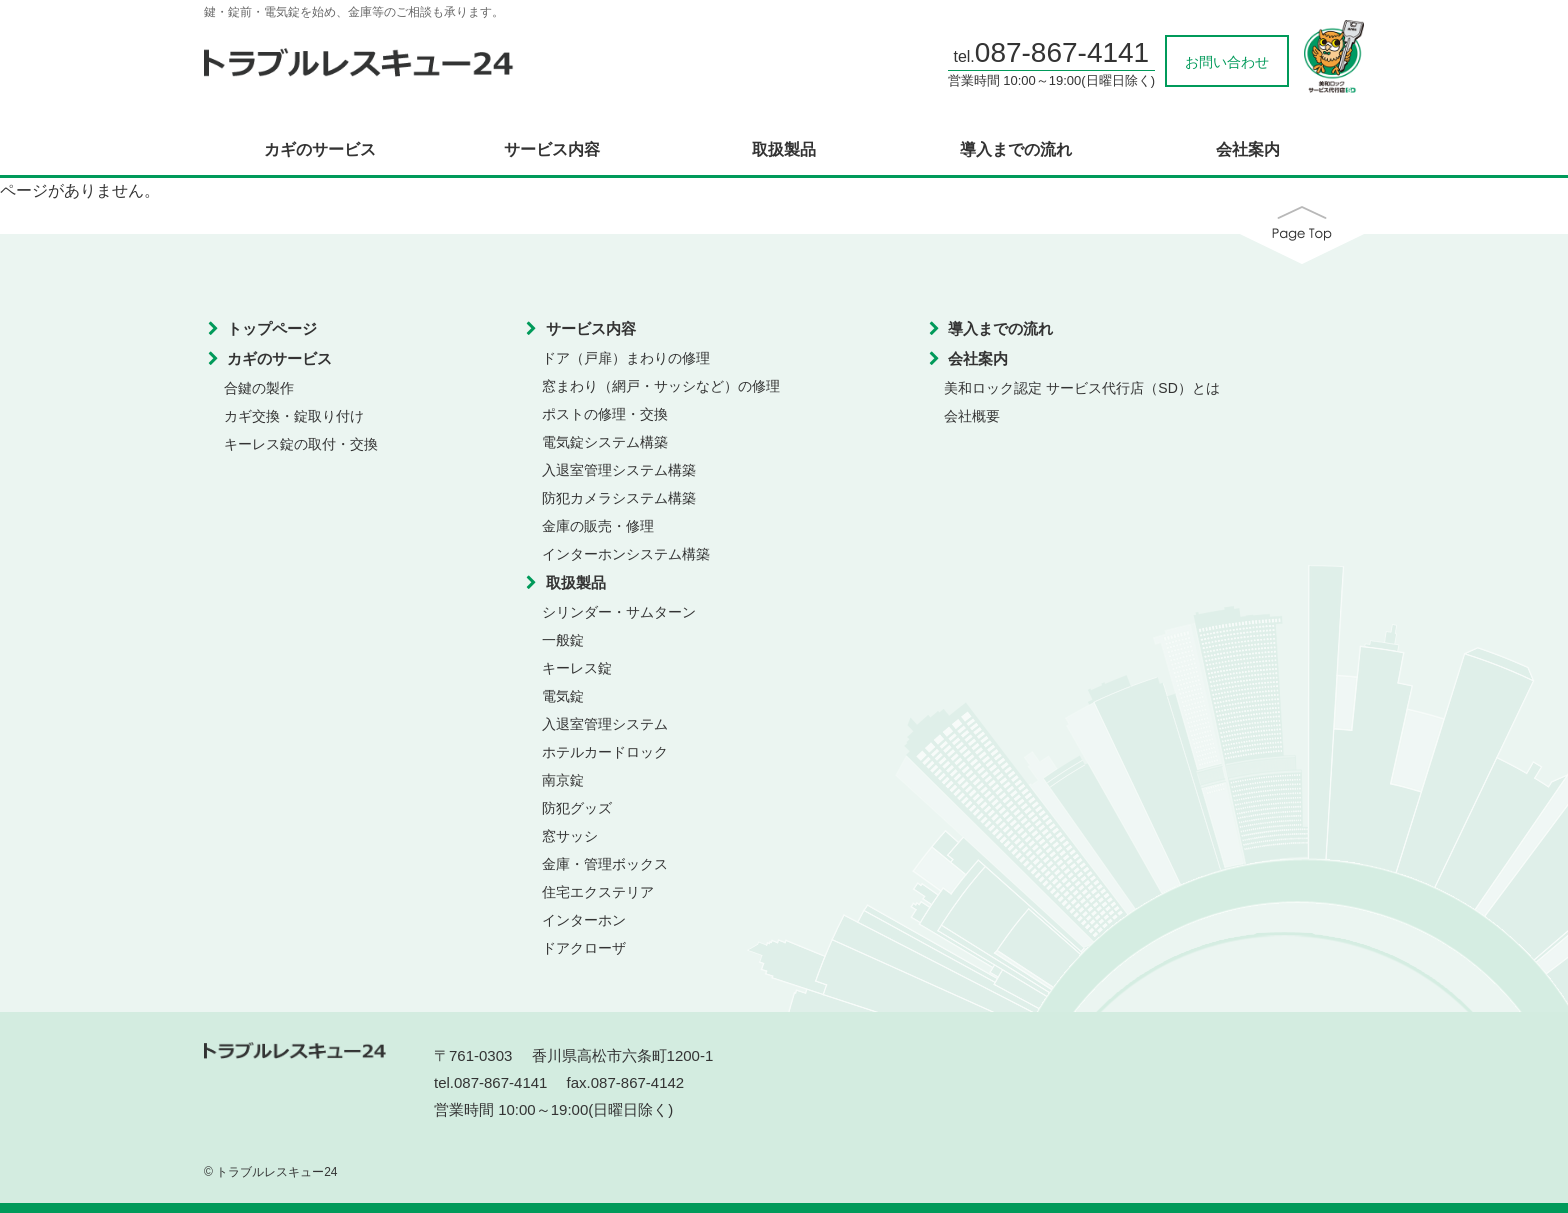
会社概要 (972, 416)
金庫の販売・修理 (598, 526)
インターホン (584, 920)
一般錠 (563, 640)
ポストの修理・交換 (605, 414)
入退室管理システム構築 (619, 470)
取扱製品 (784, 150)
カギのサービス (320, 150)
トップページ (272, 328)
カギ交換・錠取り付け (294, 416)
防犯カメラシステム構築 (619, 498)
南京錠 (563, 780)
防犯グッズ (577, 808)
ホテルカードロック (605, 752)
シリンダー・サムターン (619, 612)
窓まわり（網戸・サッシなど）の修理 (661, 386)
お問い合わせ (1227, 62)
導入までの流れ (1016, 150)
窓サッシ (570, 836)
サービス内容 (552, 150)
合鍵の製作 (259, 388)
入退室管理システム (605, 724)
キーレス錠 (577, 668)
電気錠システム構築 (605, 442)
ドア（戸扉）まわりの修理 (626, 358)
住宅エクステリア (598, 892)
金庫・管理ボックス (605, 864)
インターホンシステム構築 (626, 554)
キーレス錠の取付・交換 (301, 444)
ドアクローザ (584, 948)
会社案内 (1248, 150)
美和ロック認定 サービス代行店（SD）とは (1081, 388)
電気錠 (563, 696)
